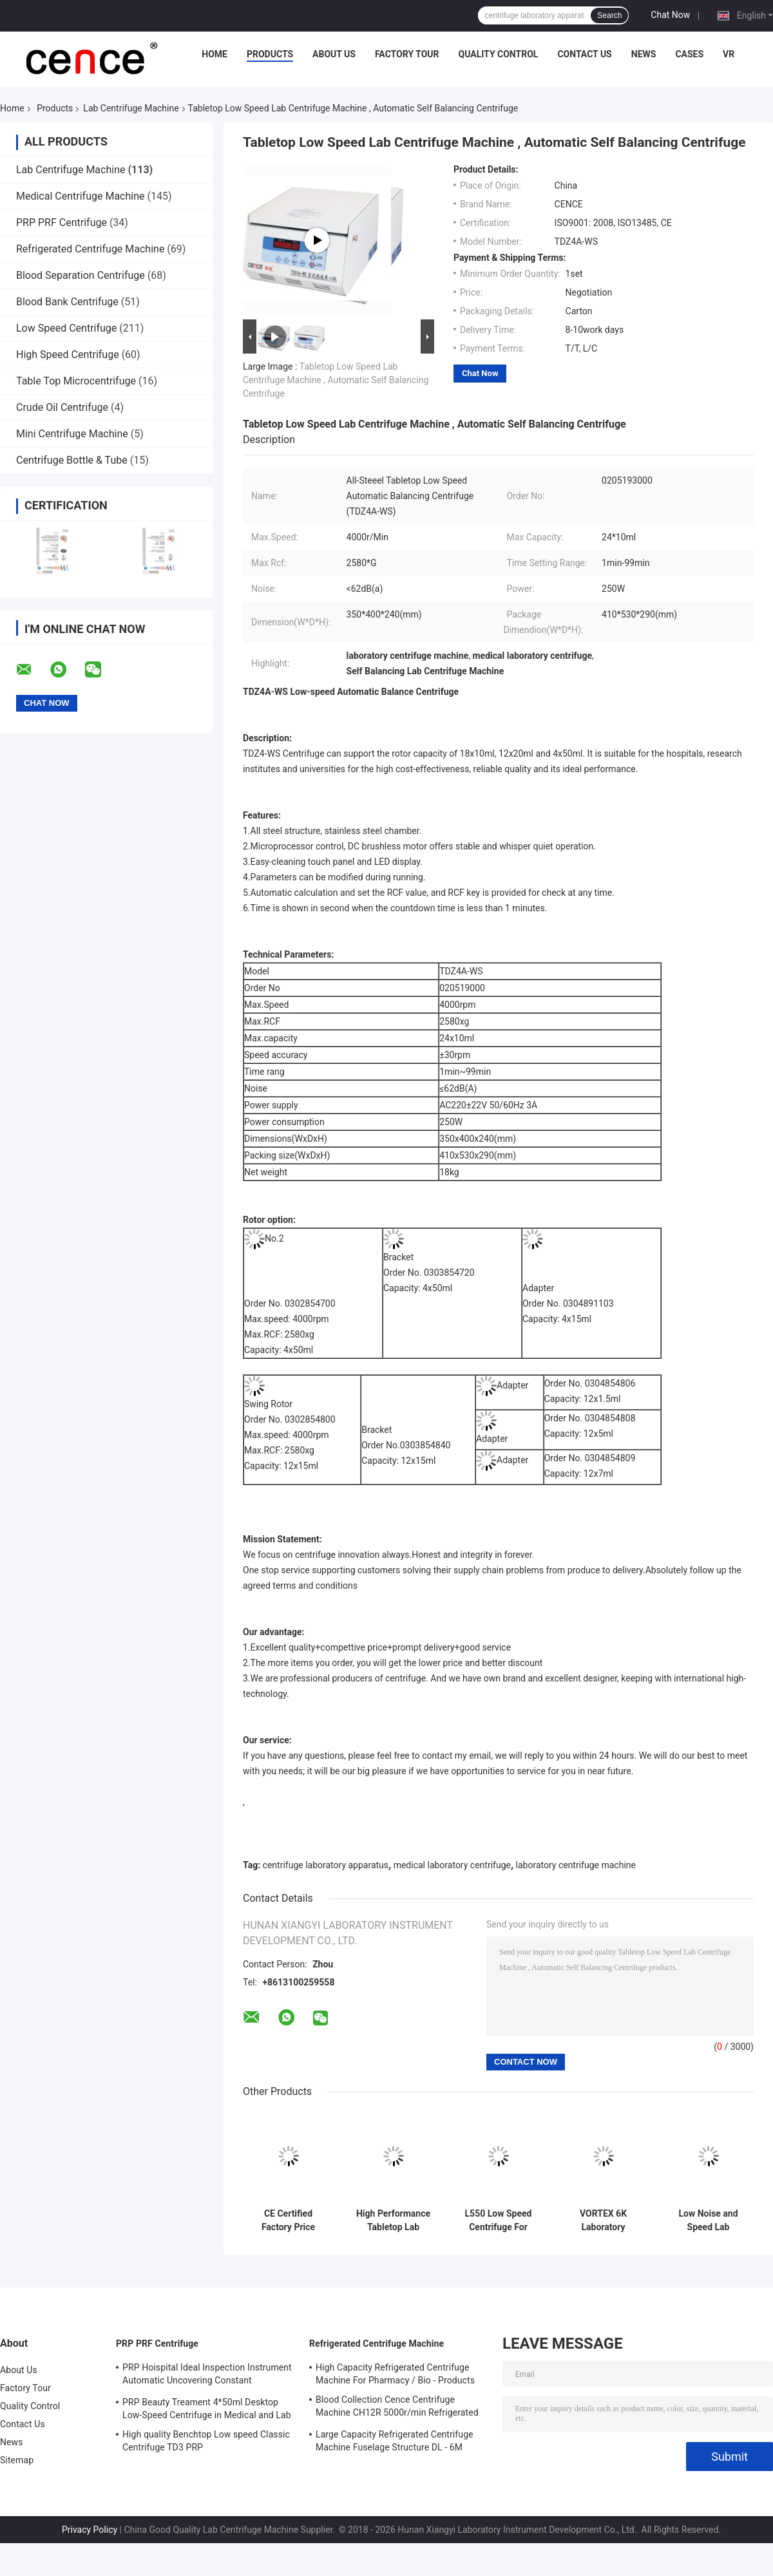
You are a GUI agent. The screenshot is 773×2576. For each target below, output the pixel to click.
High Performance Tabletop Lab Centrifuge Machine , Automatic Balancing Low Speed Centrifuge (393, 2220)
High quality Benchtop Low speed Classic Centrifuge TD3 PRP (206, 2440)
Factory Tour (407, 54)
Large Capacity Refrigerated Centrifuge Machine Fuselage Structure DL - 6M (394, 2440)
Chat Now (670, 15)
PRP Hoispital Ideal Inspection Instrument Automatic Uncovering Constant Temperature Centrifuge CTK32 (207, 2375)
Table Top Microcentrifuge (76, 381)
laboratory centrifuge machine (576, 1865)
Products (270, 54)
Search (609, 15)
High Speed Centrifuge (67, 354)
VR (728, 54)
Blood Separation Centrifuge (80, 275)
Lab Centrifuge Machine (130, 108)
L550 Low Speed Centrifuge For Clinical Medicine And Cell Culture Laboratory (498, 2220)
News (643, 54)
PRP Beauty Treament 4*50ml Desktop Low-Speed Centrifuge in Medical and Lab (206, 2408)
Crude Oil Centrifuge (62, 407)
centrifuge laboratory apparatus (325, 1865)
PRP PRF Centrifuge (61, 222)
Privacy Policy (89, 2529)
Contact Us (584, 54)
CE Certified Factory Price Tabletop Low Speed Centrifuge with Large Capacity (288, 2220)
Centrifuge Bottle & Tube (72, 460)
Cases (689, 54)
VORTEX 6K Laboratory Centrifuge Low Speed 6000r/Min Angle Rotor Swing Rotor (603, 2220)
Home (214, 54)
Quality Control (499, 54)
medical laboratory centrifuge (452, 1865)
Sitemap (16, 2460)
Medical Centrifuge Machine (80, 196)
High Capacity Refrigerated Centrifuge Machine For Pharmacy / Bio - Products (395, 2373)
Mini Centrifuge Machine (72, 434)
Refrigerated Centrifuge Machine (90, 249)
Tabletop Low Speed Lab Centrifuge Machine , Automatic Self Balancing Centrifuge (335, 380)
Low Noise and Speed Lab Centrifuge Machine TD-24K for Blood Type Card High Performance (708, 2220)
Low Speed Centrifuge (66, 328)
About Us (334, 54)
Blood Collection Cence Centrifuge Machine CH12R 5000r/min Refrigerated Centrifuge (397, 2407)
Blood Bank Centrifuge (67, 302)
